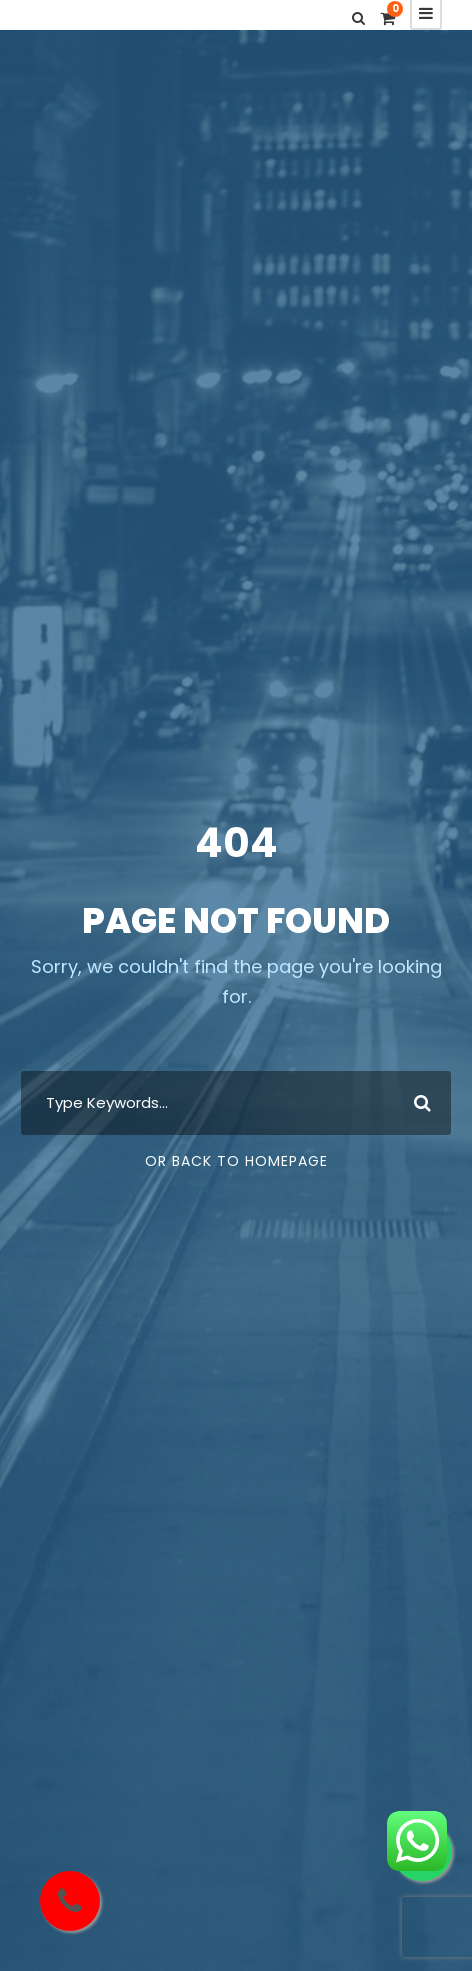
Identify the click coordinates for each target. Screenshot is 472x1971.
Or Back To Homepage (236, 1161)
